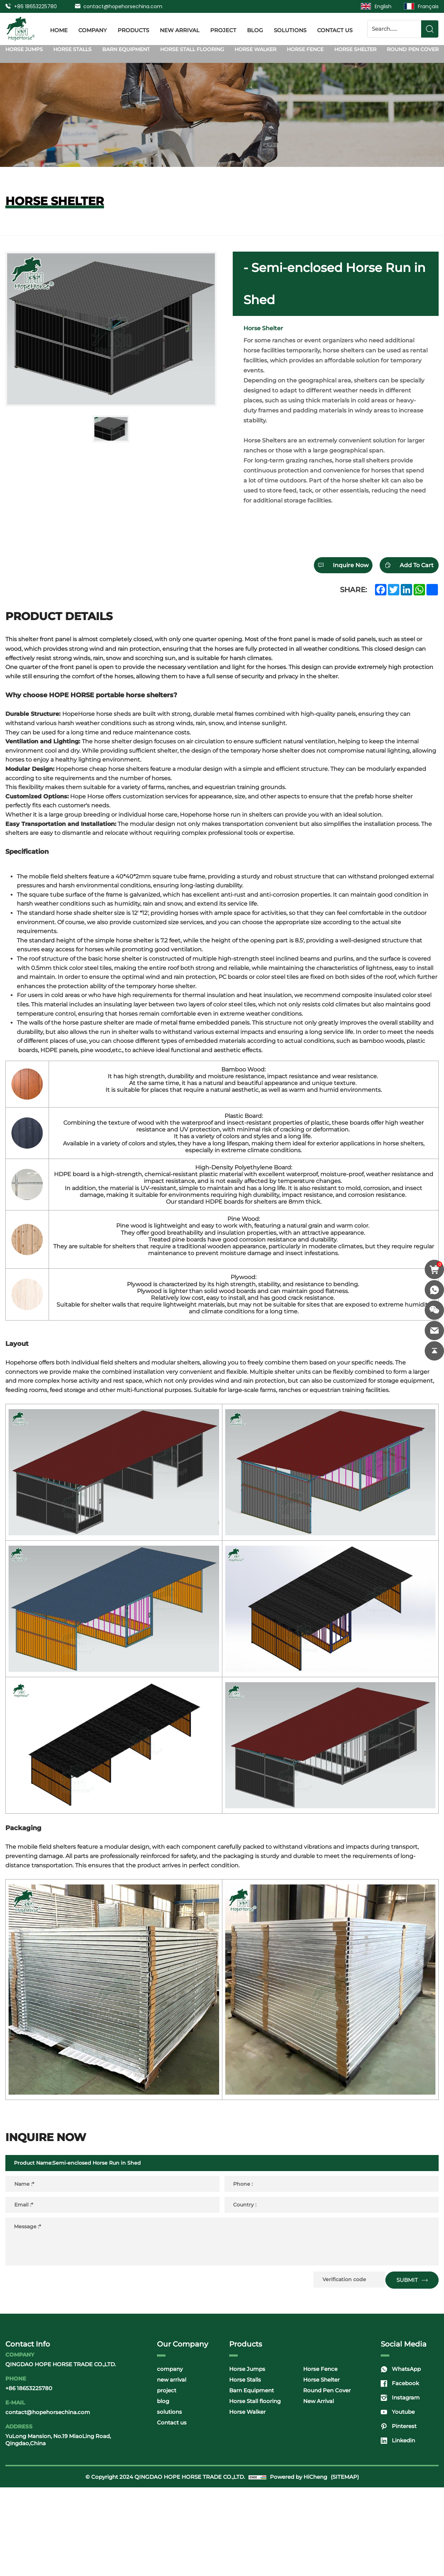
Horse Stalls (72, 49)
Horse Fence (305, 49)
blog (255, 28)
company (92, 28)
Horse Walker (255, 49)
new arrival (179, 28)
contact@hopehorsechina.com (122, 6)
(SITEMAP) (345, 2565)
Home (59, 28)
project (223, 28)
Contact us (334, 28)
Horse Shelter (355, 49)
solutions (290, 28)
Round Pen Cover (413, 49)
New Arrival (318, 2489)
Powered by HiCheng (298, 2565)
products (133, 28)
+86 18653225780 (35, 6)
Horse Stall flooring (192, 49)
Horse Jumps (24, 49)
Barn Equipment (126, 49)
